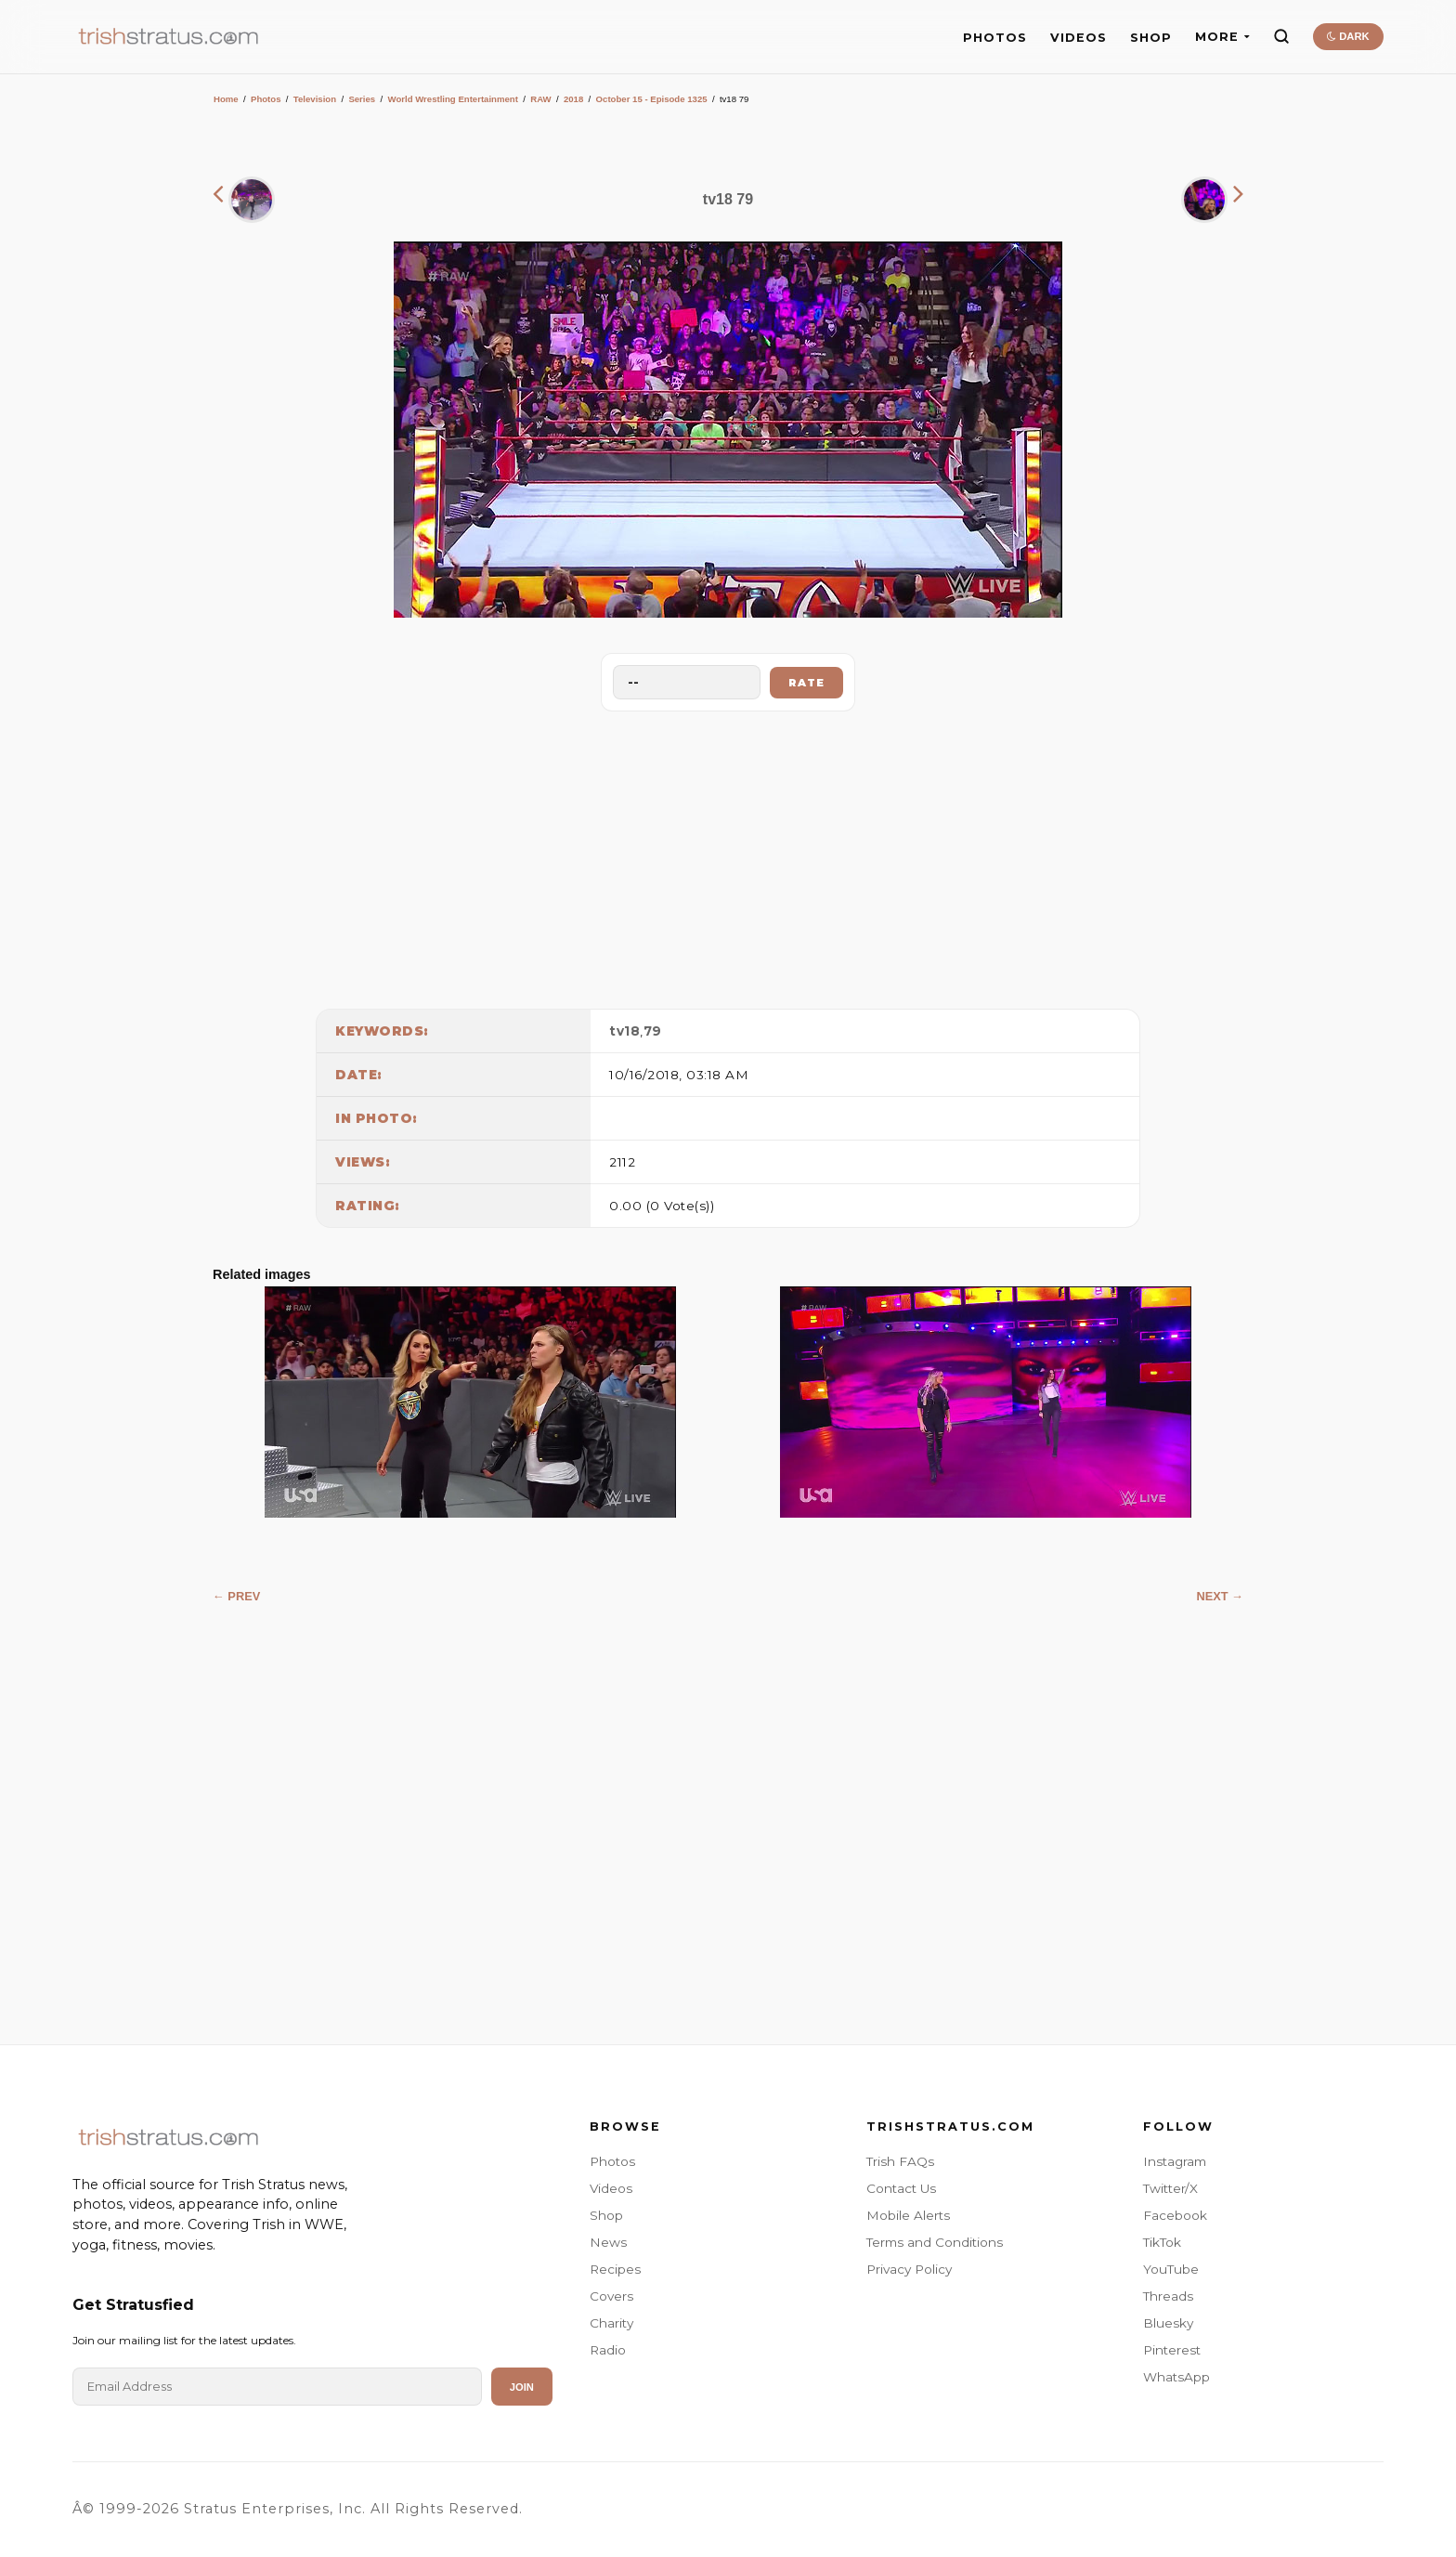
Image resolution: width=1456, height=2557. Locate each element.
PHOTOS (995, 38)
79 (653, 1031)
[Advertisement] (728, 855)
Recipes (615, 2269)
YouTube (1171, 2269)
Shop (606, 2215)
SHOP (1151, 38)
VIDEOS (1078, 38)
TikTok (1162, 2242)
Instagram (1174, 2161)
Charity (611, 2323)
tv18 (624, 1031)
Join (522, 2387)
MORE (1222, 37)
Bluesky (1168, 2323)
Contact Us (901, 2188)
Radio (608, 2349)
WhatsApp (1176, 2376)
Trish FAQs (900, 2161)
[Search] (1281, 36)
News (608, 2242)
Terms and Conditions (934, 2242)
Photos (266, 99)
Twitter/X (1170, 2188)
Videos (611, 2188)
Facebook (1175, 2215)
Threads (1168, 2296)
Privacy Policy (909, 2269)
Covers (611, 2296)
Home (226, 99)
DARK (1348, 36)
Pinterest (1172, 2349)
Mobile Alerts (908, 2215)
